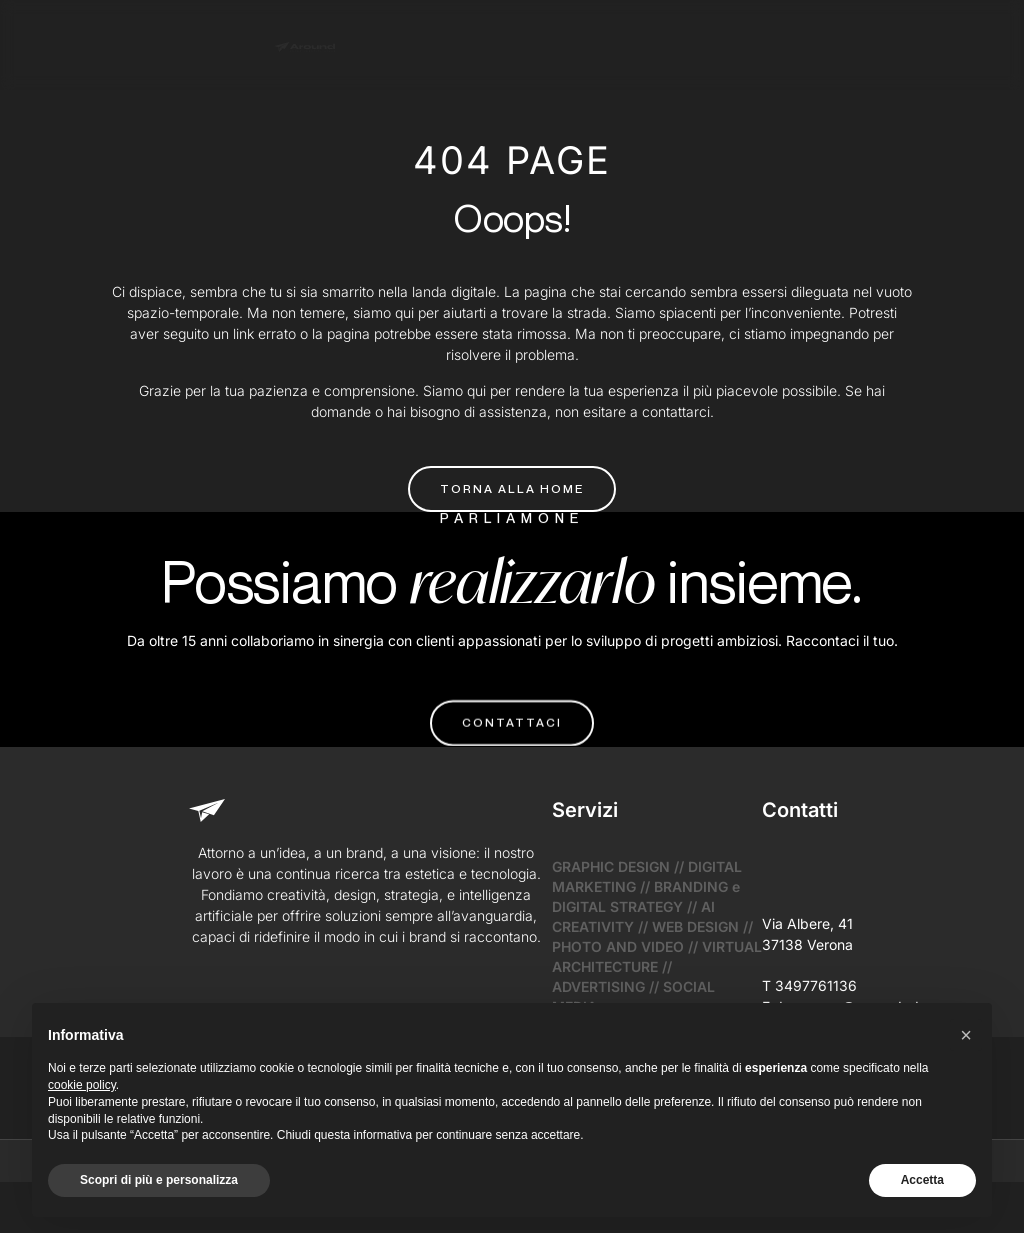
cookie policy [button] (82, 1085)
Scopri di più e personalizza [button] (159, 1180)
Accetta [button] (922, 1180)
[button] (966, 1035)
